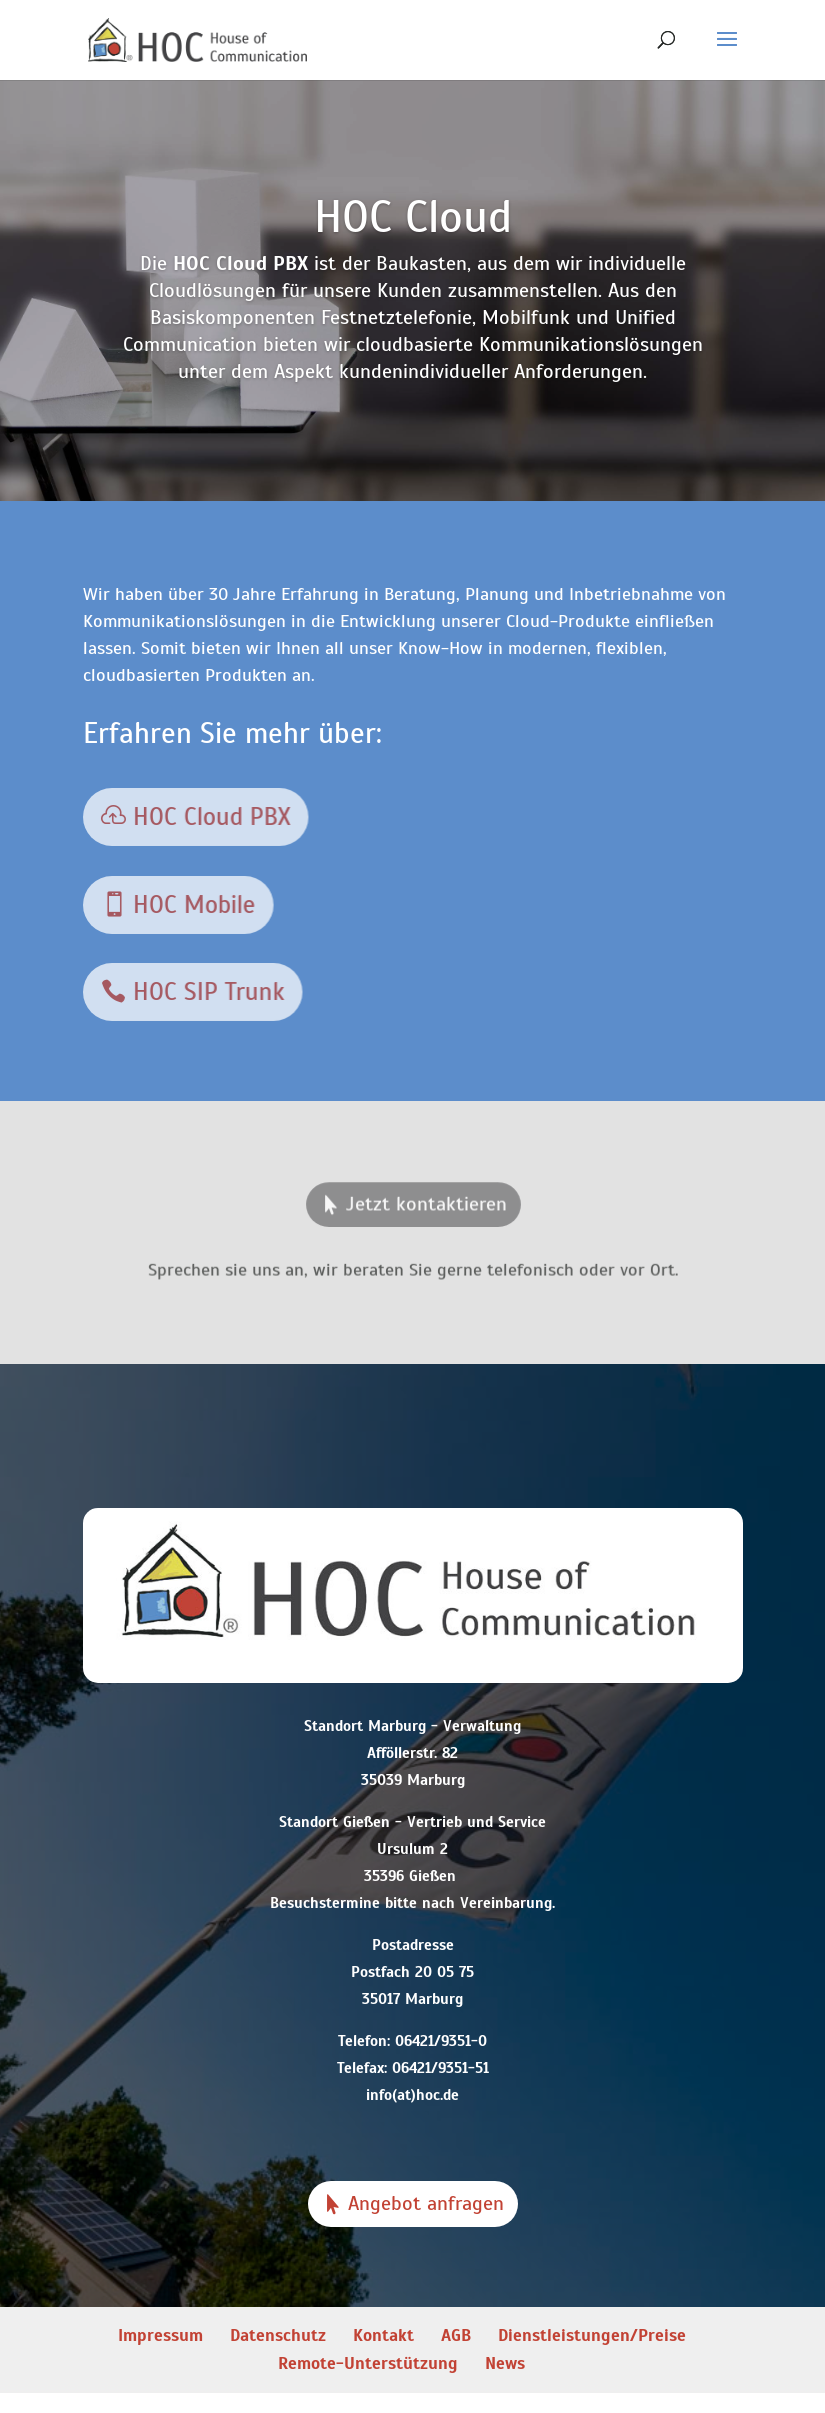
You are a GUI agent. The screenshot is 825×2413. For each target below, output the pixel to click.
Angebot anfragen (426, 2203)
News (505, 2363)
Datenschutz (278, 2335)
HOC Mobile (192, 903)
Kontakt (383, 2335)
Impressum (160, 2335)
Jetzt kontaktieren (425, 1208)
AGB (456, 2335)
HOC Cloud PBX (209, 816)
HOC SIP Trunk (206, 991)
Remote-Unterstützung (368, 2363)
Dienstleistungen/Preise (592, 2335)
